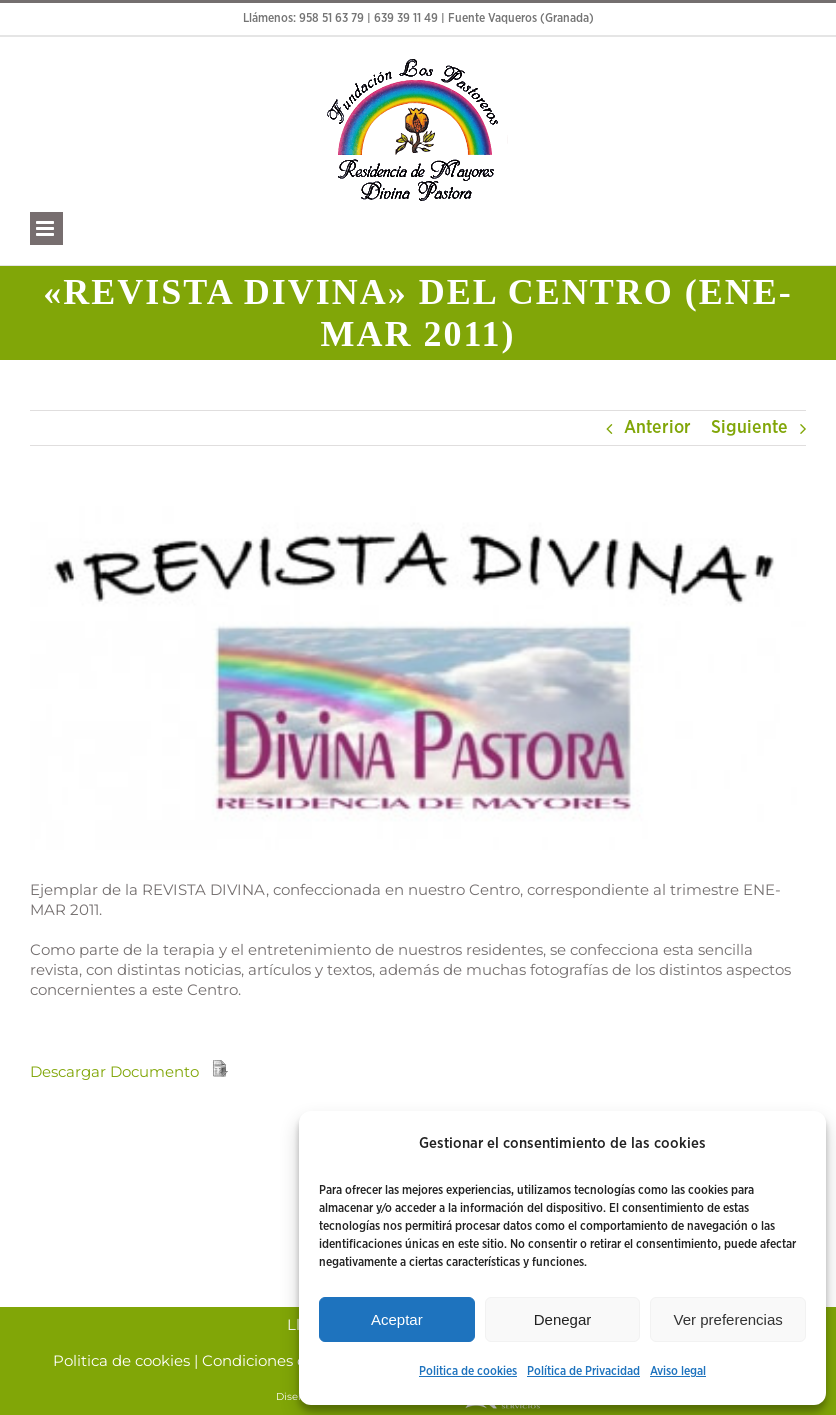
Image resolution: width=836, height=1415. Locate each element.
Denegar (563, 1319)
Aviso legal (678, 1371)
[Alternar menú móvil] (46, 228)
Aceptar (397, 1319)
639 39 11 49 (406, 18)
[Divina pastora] (418, 678)
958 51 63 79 (331, 18)
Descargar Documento (114, 1071)
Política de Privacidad (583, 1371)
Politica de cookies (468, 1371)
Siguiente (749, 428)
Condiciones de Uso (275, 1361)
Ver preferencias (728, 1319)
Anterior (657, 428)
